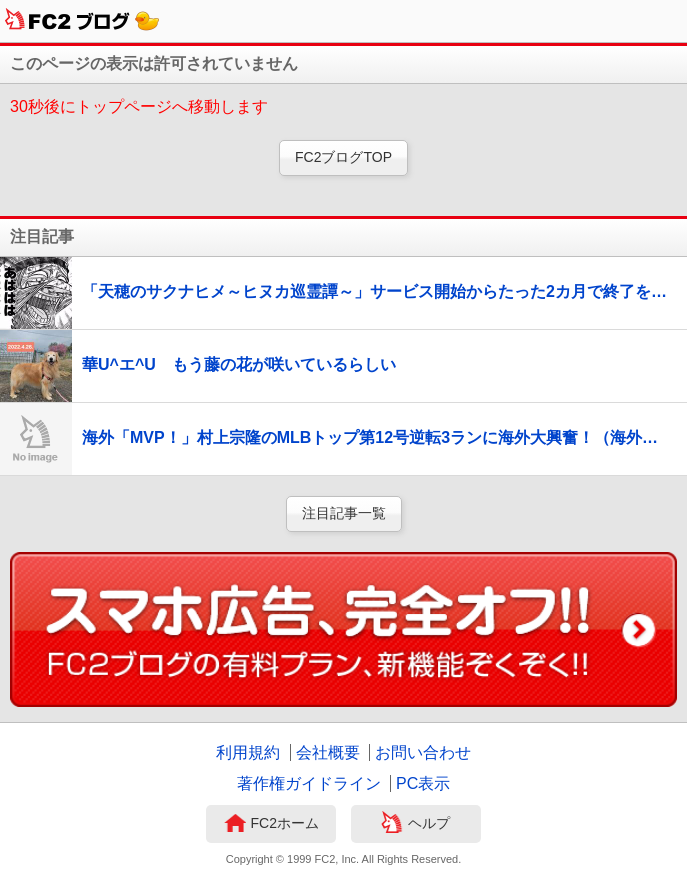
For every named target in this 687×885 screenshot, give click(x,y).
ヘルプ (415, 825)
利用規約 (248, 752)
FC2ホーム (271, 825)
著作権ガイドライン (309, 783)
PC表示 (423, 783)
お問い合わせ (423, 752)
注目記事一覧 (344, 513)
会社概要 (328, 752)
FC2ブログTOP (343, 157)
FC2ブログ (82, 21)
